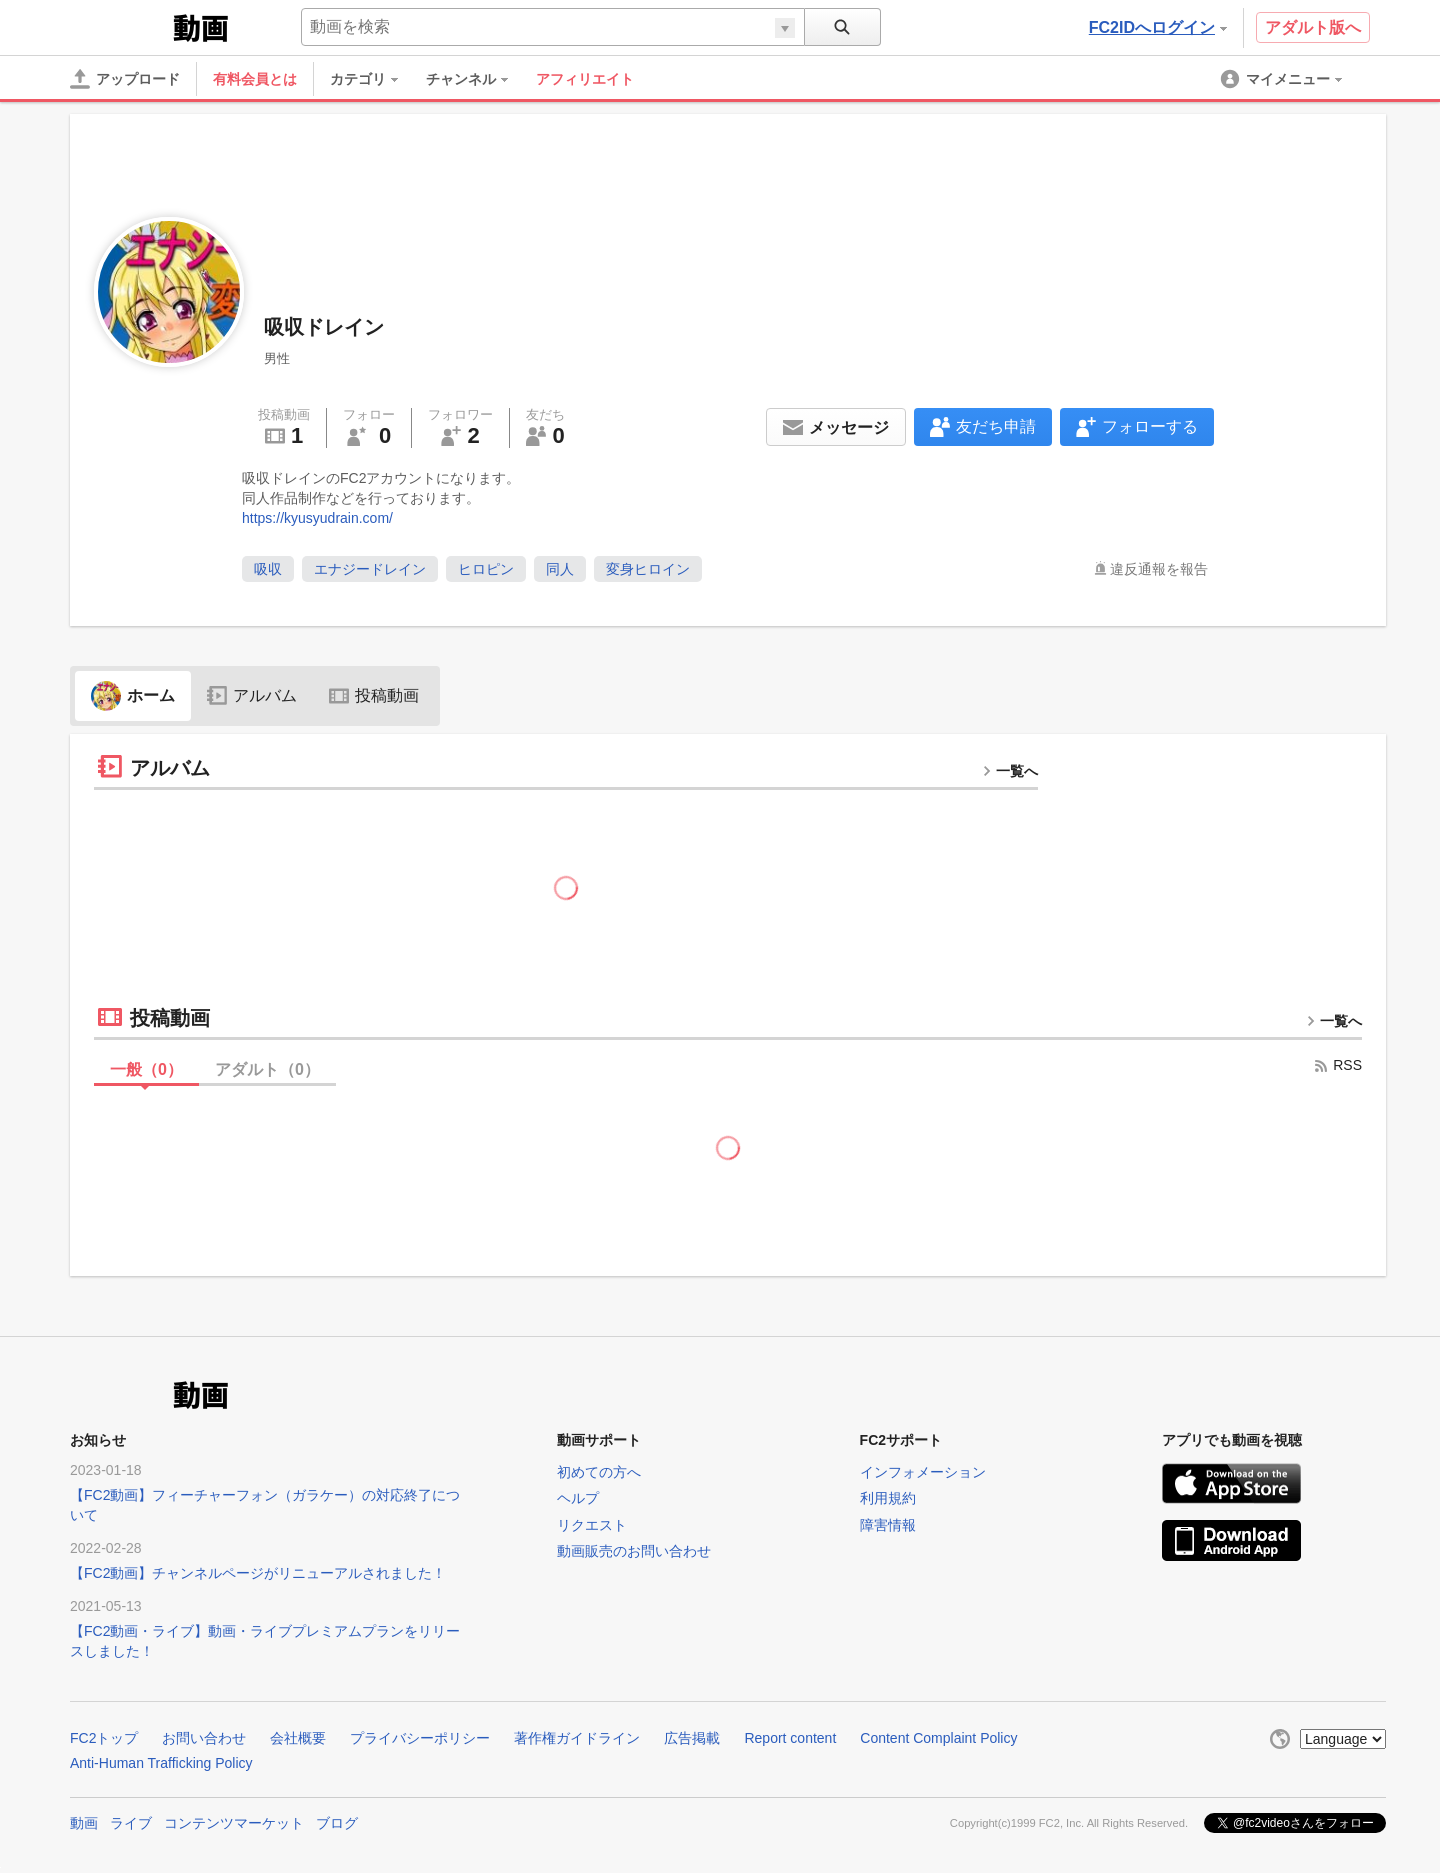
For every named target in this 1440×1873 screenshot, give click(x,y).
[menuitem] (374, 79)
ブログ (337, 1823)
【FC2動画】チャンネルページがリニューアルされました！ (258, 1573)
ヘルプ (578, 1498)
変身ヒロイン (648, 569)
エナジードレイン (370, 569)
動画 (84, 1823)
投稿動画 (374, 695)
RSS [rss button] (1337, 1065)
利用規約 (888, 1498)
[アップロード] (125, 79)
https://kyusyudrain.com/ (317, 518)
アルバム (252, 695)
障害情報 (888, 1525)
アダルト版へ (1313, 27)
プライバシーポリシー (420, 1738)
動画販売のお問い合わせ (634, 1551)
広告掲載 (692, 1738)
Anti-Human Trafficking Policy (161, 1763)
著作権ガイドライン (577, 1738)
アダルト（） (267, 1069)
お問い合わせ (204, 1738)
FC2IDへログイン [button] (1158, 27)
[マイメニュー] (1283, 79)
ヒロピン (486, 569)
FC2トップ (104, 1738)
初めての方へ (599, 1472)
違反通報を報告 (1159, 569)
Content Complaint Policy (938, 1738)
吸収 (268, 569)
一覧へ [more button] (1010, 771)
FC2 (119, 26)
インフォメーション (923, 1472)
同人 (560, 569)
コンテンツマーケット (234, 1823)
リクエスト (592, 1525)
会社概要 (298, 1738)
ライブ (131, 1823)
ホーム (133, 695)
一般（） (146, 1069)
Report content (790, 1738)
